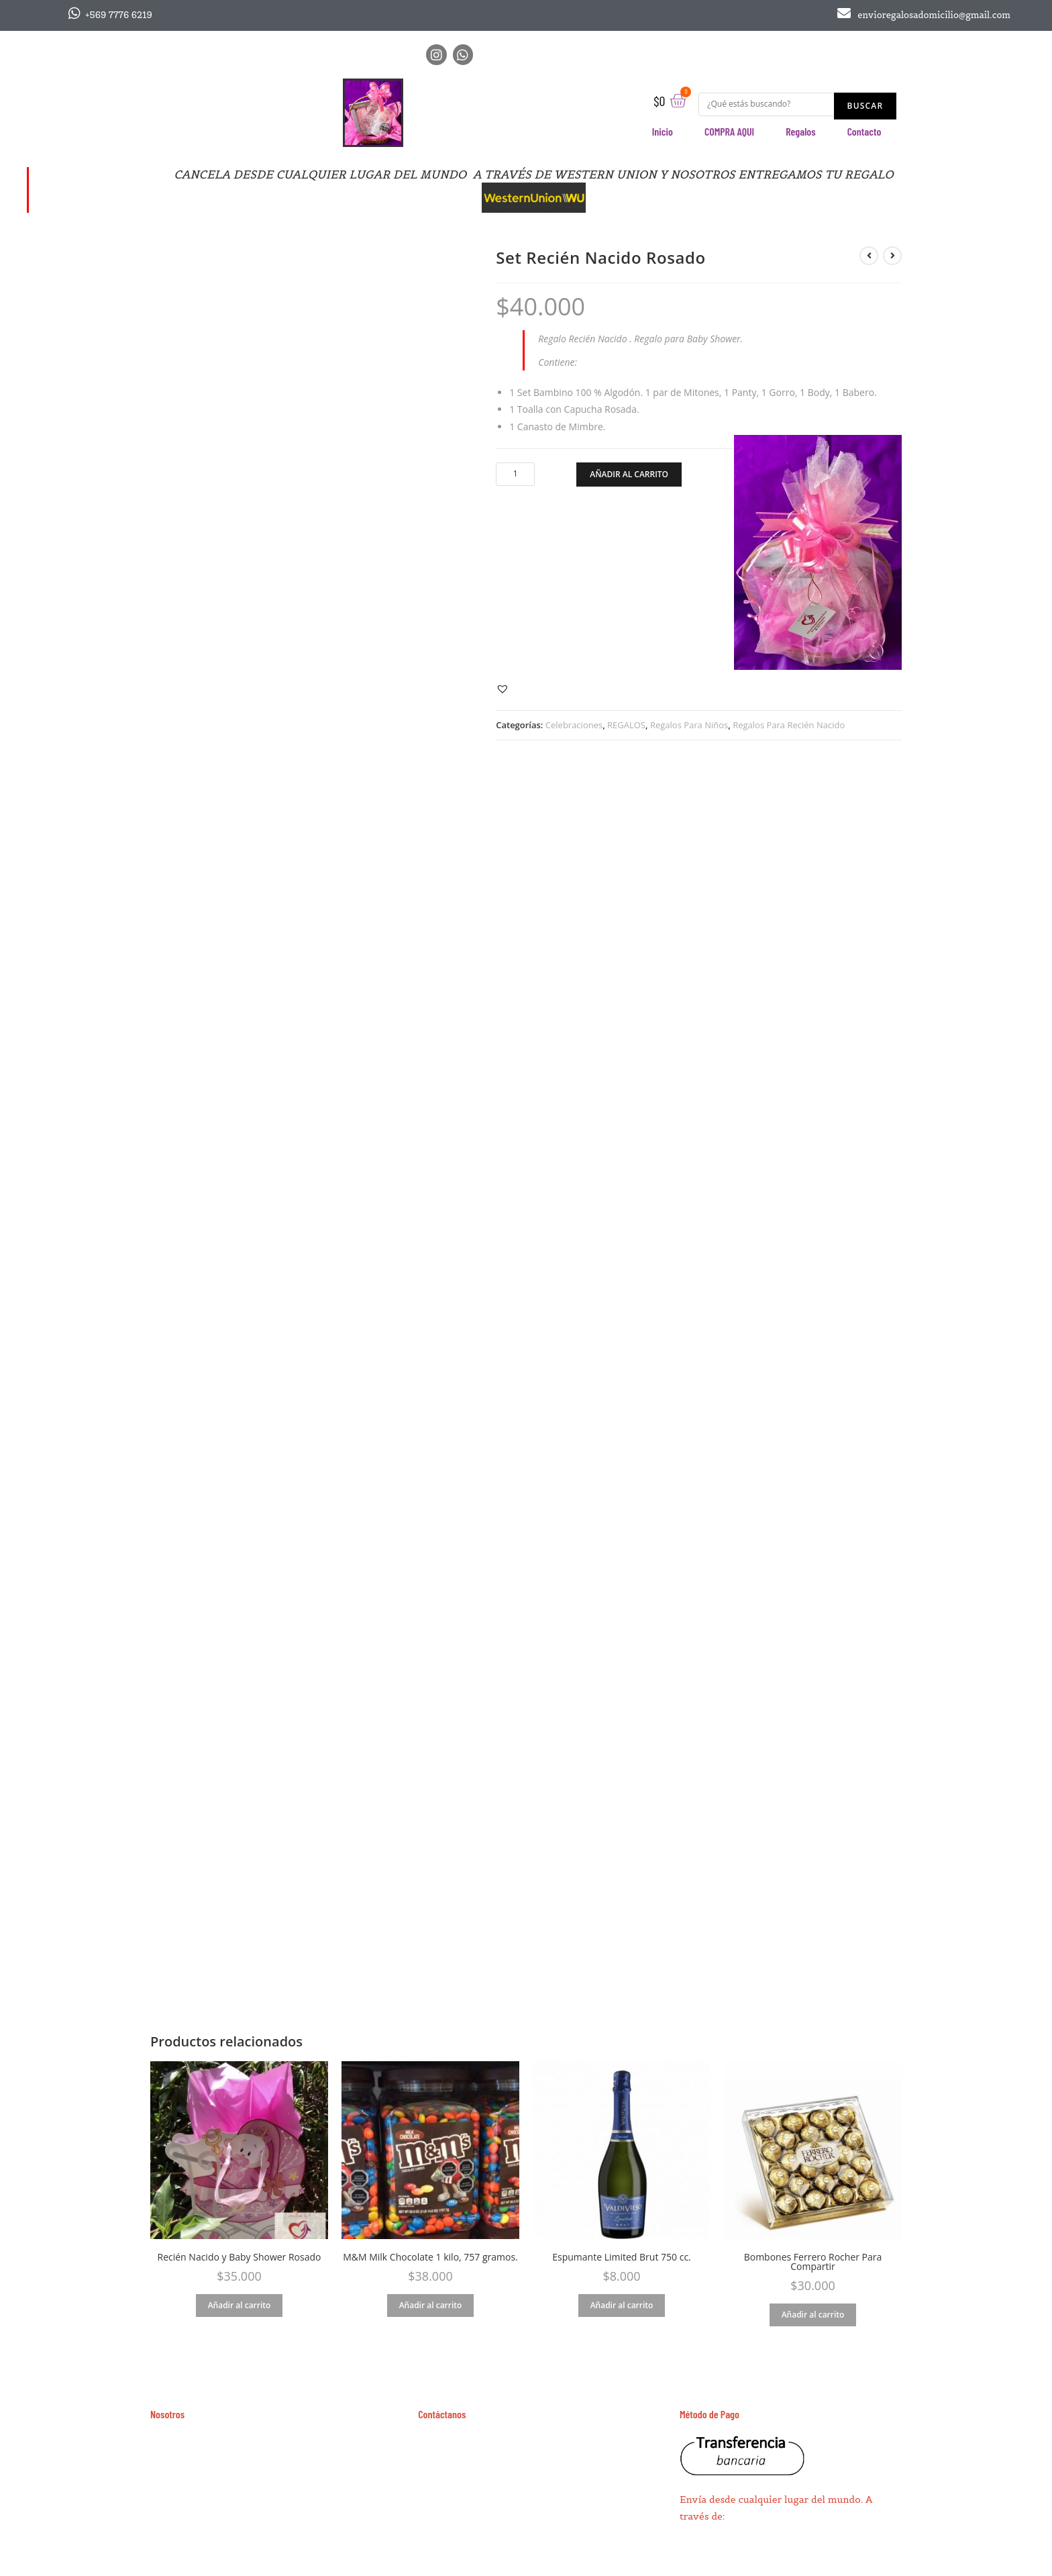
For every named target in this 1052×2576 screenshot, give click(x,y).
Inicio (662, 131)
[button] (504, 688)
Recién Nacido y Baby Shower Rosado (239, 2257)
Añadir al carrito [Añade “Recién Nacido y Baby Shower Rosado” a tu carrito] (239, 2305)
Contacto (864, 131)
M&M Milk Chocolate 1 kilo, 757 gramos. (430, 2257)
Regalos (801, 131)
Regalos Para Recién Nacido (789, 725)
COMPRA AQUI (729, 131)
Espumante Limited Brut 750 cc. (621, 2257)
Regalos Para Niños (689, 725)
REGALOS (626, 725)
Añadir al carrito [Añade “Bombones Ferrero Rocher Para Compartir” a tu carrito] (813, 2314)
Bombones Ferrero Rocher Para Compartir (813, 2261)
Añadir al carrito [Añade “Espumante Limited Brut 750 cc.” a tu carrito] (621, 2305)
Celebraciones (573, 725)
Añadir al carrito (629, 474)
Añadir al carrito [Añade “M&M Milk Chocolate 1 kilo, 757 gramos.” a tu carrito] (430, 2305)
